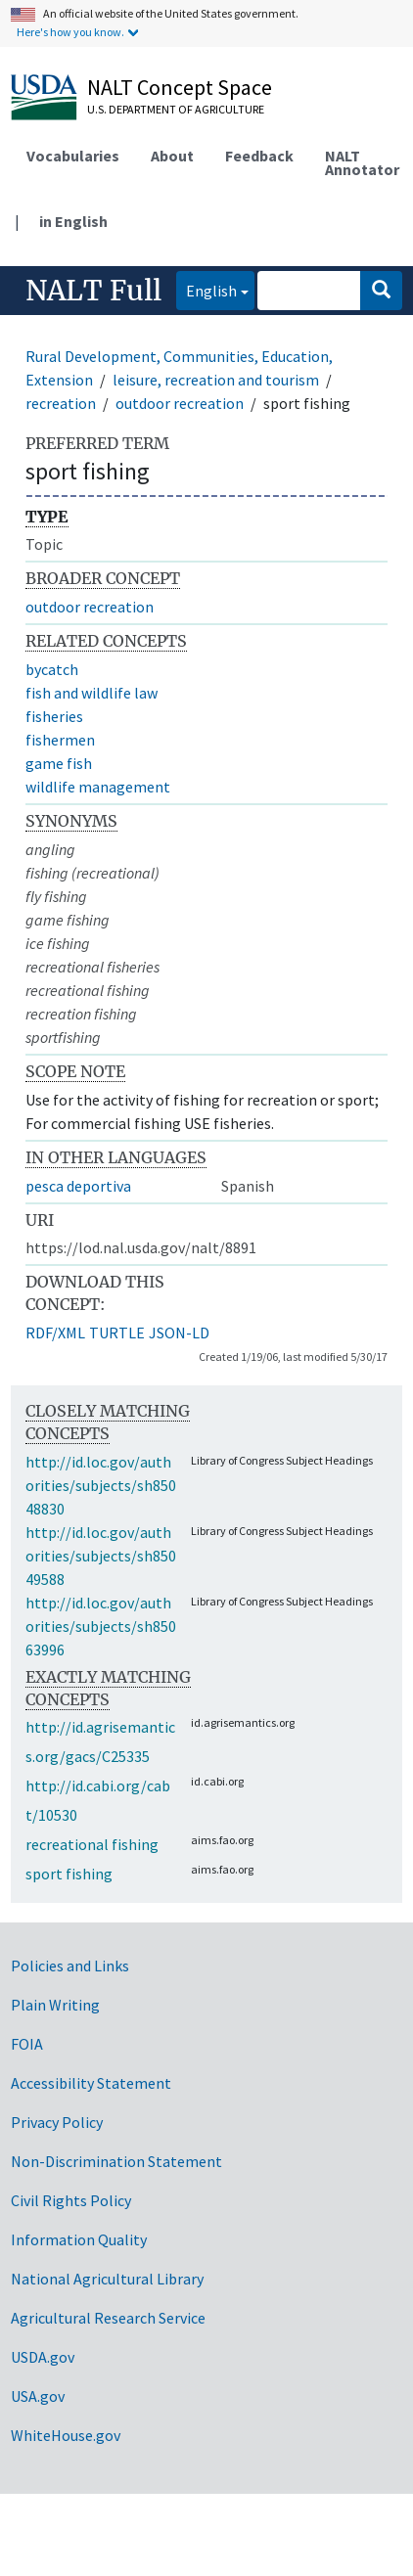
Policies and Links (70, 1965)
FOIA (27, 2044)
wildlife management (97, 786)
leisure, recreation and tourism (216, 379)
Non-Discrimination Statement (116, 2161)
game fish (58, 763)
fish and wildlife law (91, 692)
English (206, 289)
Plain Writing (55, 2004)
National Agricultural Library (107, 2278)
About (172, 155)
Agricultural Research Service (108, 2317)
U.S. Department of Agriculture (175, 109)
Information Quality (79, 2239)
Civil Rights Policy (71, 2200)
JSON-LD (179, 1332)
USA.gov (38, 2396)
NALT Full (93, 290)
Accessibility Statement (91, 2083)
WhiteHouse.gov (65, 2435)
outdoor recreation (179, 403)
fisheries (54, 716)
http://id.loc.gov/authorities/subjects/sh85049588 (100, 1555)
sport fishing (69, 1873)
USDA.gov (42, 2357)
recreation (60, 403)
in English (73, 221)
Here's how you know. (70, 31)
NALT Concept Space (179, 87)
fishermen (60, 739)
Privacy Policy (57, 2122)
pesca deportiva (78, 1186)
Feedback (259, 155)
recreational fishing (92, 1844)
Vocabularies (72, 155)
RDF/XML (55, 1332)
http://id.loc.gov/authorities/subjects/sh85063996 (100, 1626)
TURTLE (117, 1332)
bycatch (51, 669)
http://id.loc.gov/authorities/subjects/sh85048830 (100, 1485)
